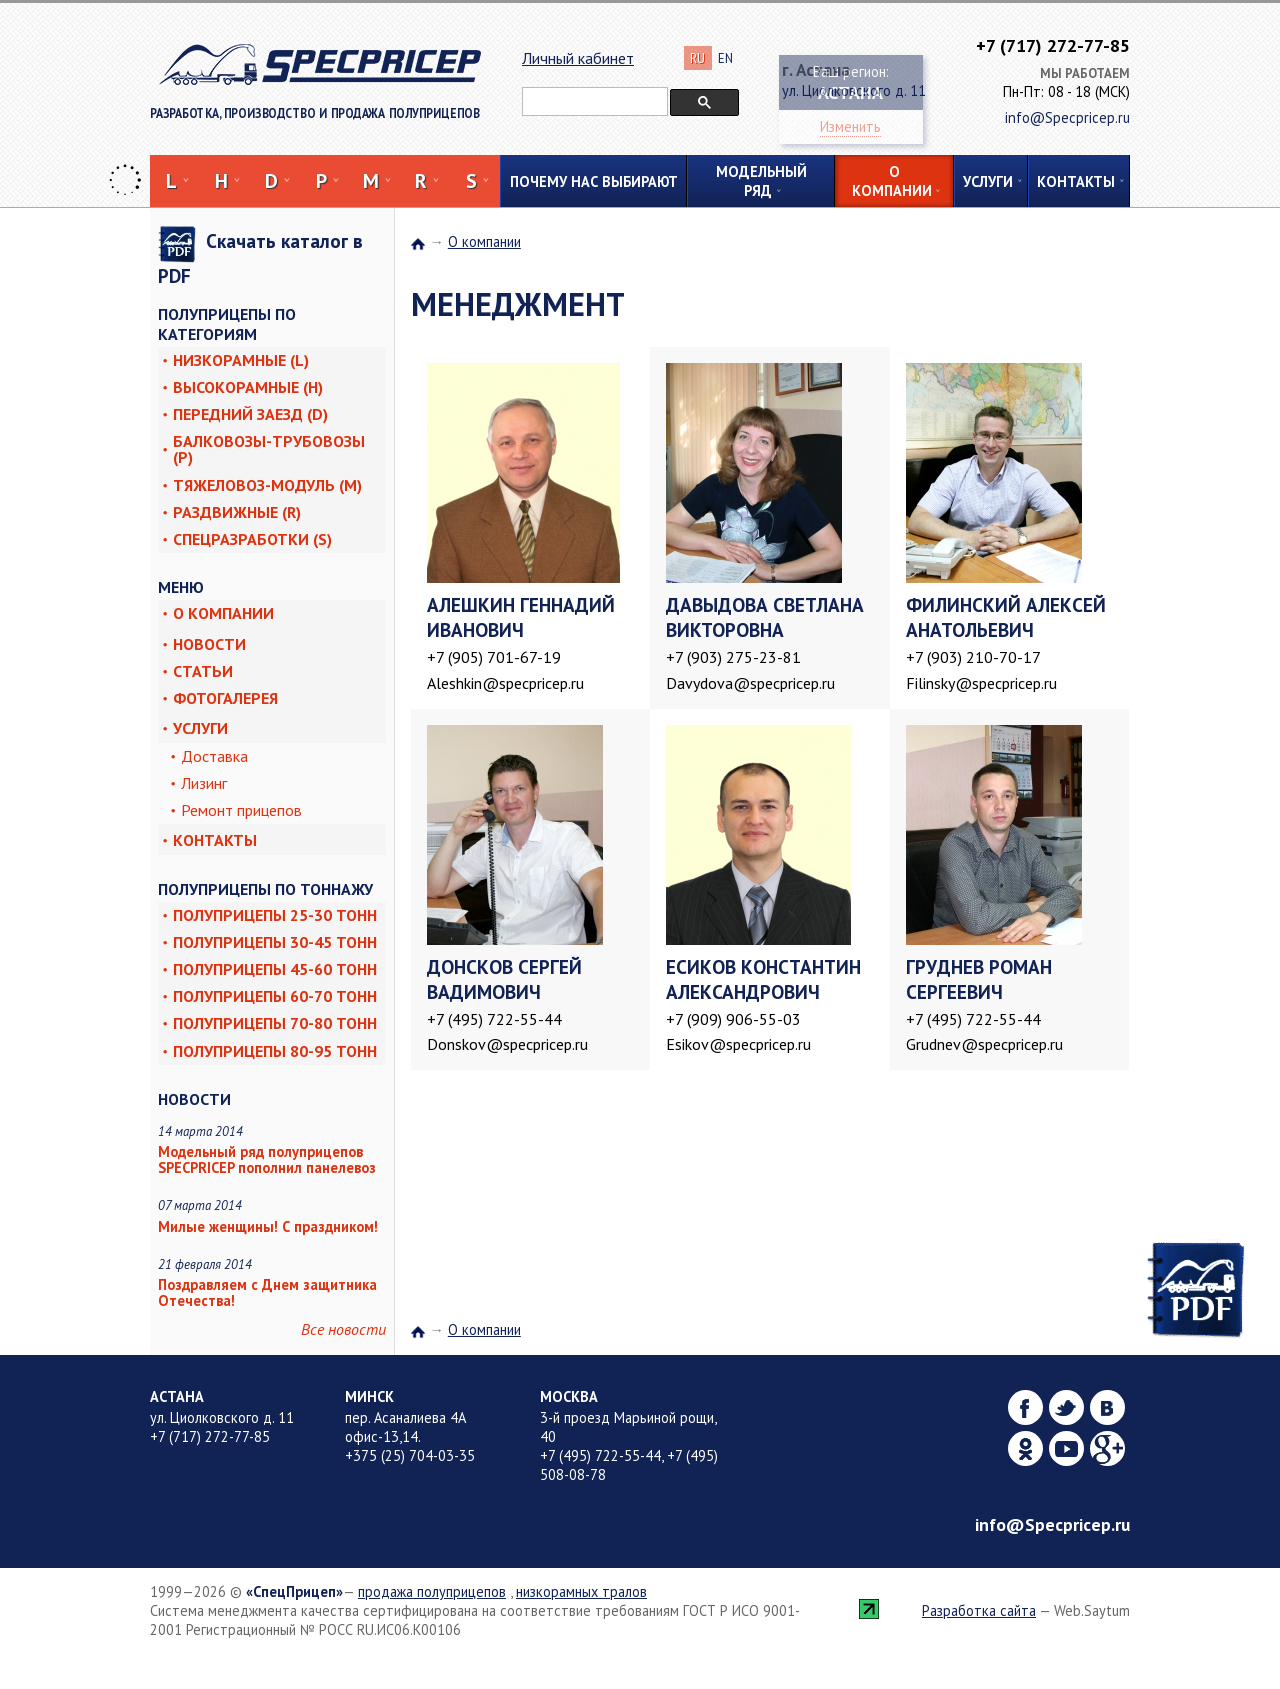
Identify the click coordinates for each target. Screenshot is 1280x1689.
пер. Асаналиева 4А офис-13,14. (405, 1427)
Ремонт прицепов (241, 810)
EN (725, 58)
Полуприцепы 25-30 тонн (275, 915)
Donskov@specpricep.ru (507, 1044)
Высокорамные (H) (248, 387)
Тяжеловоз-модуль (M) (267, 485)
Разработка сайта (979, 1610)
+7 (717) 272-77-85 (1053, 45)
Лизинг (204, 783)
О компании (892, 181)
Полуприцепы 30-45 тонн (275, 942)
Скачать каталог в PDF (260, 257)
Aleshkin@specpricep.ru (505, 683)
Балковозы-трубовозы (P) (269, 449)
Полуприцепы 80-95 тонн (275, 1051)
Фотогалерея (225, 698)
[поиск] (593, 102)
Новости (209, 644)
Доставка (214, 756)
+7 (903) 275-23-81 (733, 657)
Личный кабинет (578, 58)
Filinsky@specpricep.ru (981, 683)
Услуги (988, 181)
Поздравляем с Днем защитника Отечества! (267, 1292)
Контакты (1076, 181)
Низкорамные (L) (241, 360)
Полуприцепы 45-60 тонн (275, 969)
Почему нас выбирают (594, 181)
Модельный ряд (761, 181)
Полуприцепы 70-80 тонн (275, 1023)
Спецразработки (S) (252, 539)
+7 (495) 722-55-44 (494, 1019)
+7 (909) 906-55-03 (733, 1019)
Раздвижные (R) (237, 512)
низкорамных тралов (581, 1591)
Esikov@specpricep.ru (738, 1044)
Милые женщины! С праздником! (268, 1226)
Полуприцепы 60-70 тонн (275, 996)
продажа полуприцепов (432, 1591)
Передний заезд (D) (250, 414)
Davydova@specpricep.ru (750, 683)
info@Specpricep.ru (1052, 1524)
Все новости (343, 1329)
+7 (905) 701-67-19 (494, 657)
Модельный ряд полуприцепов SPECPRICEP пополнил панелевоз (267, 1159)
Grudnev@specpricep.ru (984, 1044)
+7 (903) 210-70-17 (973, 657)
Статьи (203, 671)
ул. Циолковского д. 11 (222, 1417)
